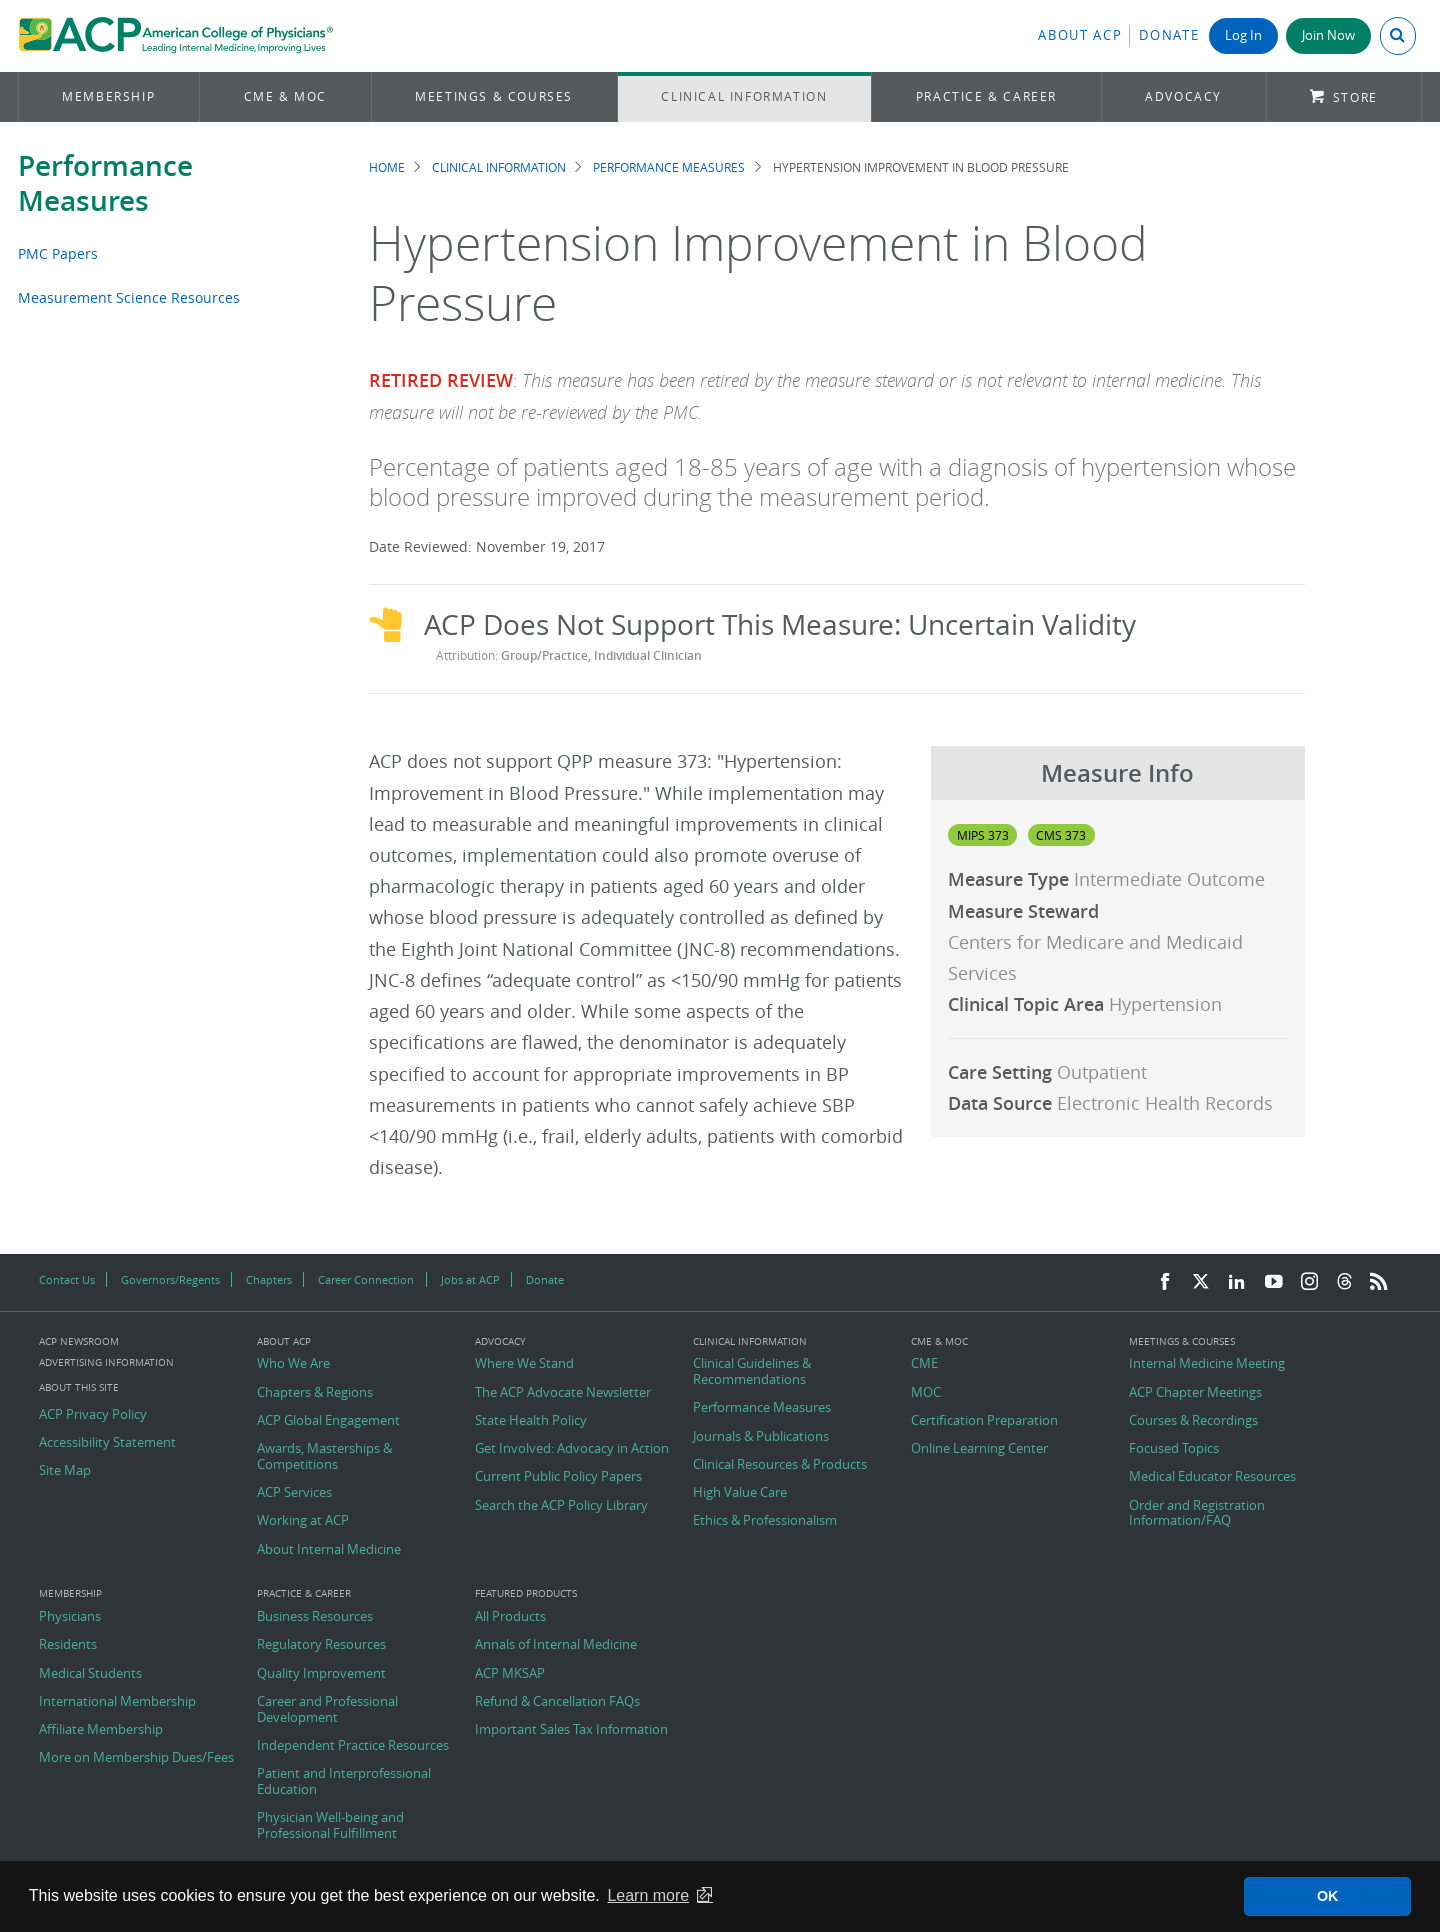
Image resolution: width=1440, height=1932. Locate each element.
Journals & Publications (761, 1437)
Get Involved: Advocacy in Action (572, 1449)
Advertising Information (106, 1362)
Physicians (70, 1617)
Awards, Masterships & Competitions (324, 1456)
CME (924, 1364)
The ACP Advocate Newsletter (563, 1393)
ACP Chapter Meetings (1195, 1393)
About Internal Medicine (329, 1550)
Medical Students (90, 1674)
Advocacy (1183, 96)
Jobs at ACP (470, 1279)
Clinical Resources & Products (780, 1465)
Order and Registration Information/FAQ (1197, 1513)
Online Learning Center (979, 1449)
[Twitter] (1201, 1282)
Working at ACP (303, 1521)
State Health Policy (531, 1421)
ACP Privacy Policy (93, 1415)
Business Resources (315, 1617)
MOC (926, 1393)
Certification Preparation (984, 1421)
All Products (510, 1617)
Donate (1169, 35)
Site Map (65, 1471)
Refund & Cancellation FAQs (557, 1702)
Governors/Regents (170, 1279)
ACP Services (294, 1493)
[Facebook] (1165, 1282)
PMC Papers (58, 253)
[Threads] (1344, 1282)
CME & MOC (285, 96)
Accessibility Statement (107, 1443)
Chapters (269, 1279)
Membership (108, 96)
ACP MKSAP (510, 1674)
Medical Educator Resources (1212, 1477)
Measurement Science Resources (129, 297)
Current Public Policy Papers (558, 1477)
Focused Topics (1174, 1449)
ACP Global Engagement (328, 1421)
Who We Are (293, 1364)
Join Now (1328, 35)
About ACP (1080, 35)
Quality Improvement (321, 1674)
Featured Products (526, 1594)
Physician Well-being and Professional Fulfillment (330, 1825)
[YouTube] (1274, 1282)
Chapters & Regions (315, 1393)
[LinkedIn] (1237, 1282)
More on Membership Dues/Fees (136, 1758)
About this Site (79, 1387)
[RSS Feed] (1379, 1282)
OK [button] (1328, 1896)
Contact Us (67, 1279)
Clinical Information (744, 96)
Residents (68, 1645)
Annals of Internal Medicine (556, 1645)
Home (387, 167)
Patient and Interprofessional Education (344, 1781)
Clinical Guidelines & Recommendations (752, 1371)
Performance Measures (105, 183)
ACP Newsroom (79, 1342)
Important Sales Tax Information (571, 1730)
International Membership (117, 1702)
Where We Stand (524, 1364)
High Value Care (740, 1493)
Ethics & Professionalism (765, 1521)
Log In (1243, 35)
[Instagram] (1310, 1282)
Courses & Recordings (1193, 1421)
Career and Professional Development (327, 1709)
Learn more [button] (648, 1895)
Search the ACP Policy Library (561, 1506)
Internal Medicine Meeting (1207, 1364)
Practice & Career (986, 96)
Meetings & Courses (494, 96)
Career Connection (366, 1279)
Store (1355, 97)
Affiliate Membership (101, 1730)
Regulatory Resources (321, 1645)
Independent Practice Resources (353, 1746)
